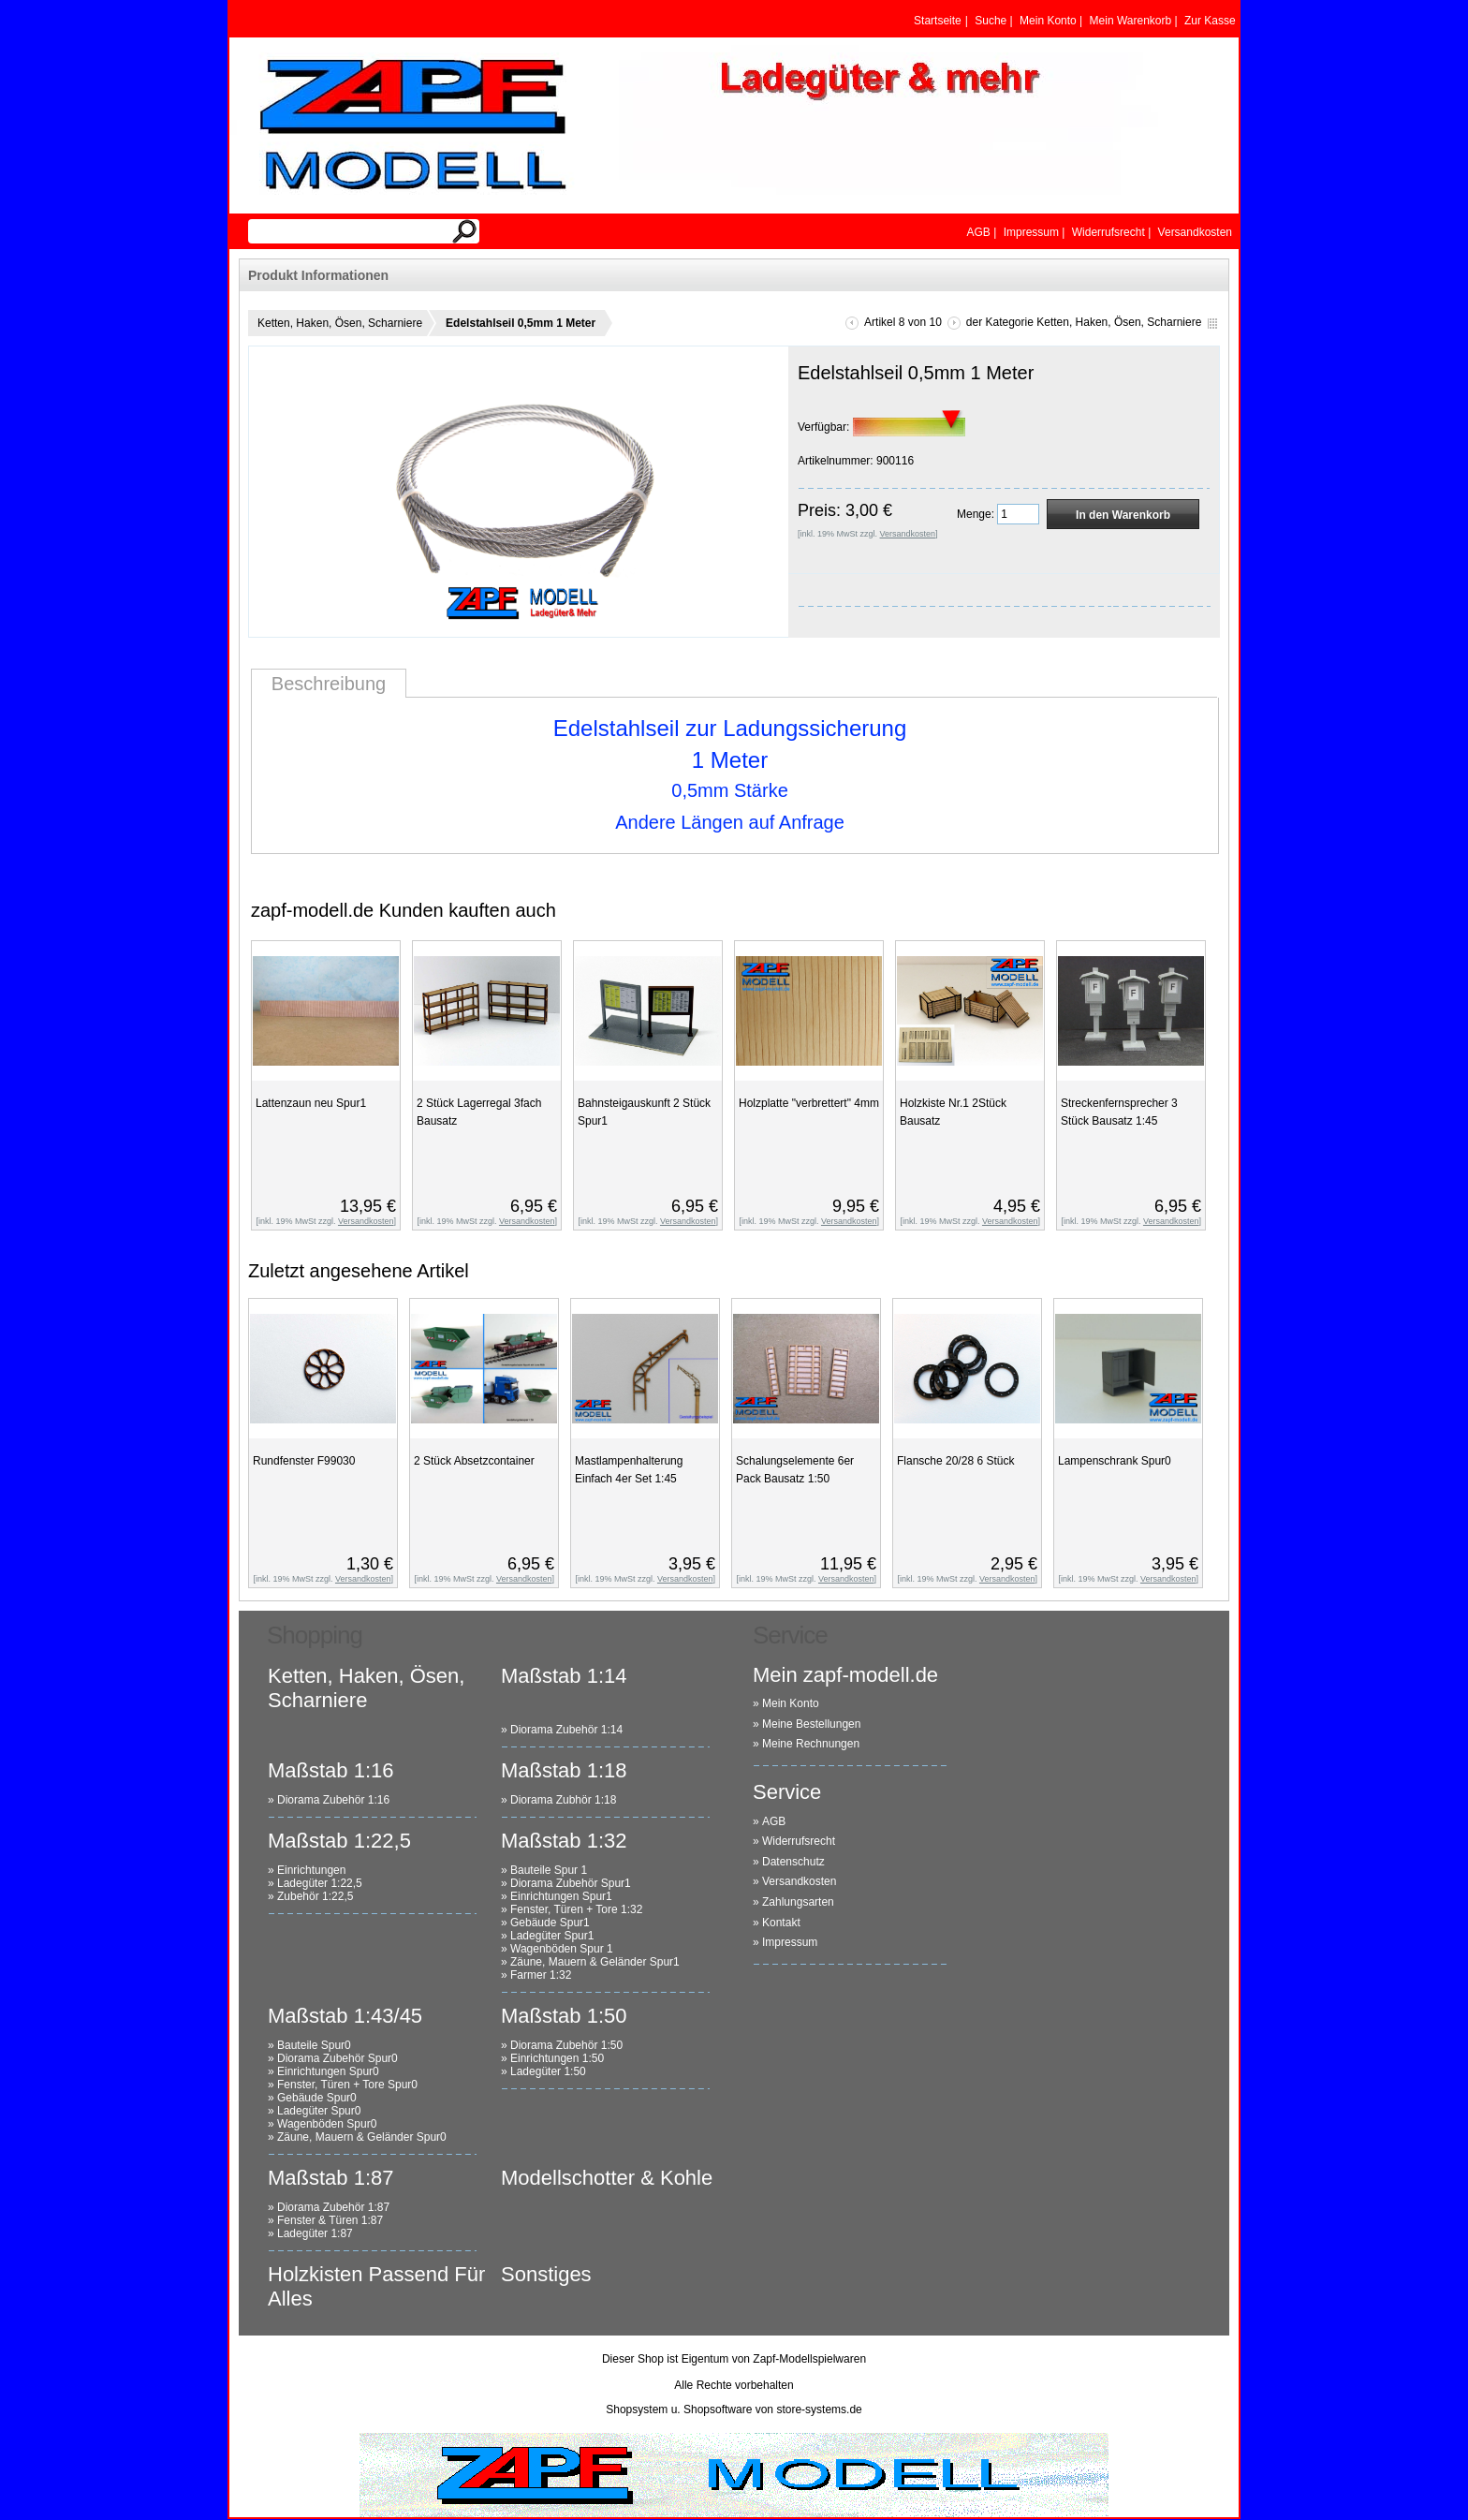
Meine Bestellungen (811, 1724)
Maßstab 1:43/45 (345, 2015)
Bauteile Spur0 (314, 2045)
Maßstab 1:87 (331, 2177)
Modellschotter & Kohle (606, 2177)
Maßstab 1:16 (331, 1770)
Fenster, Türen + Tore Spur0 (347, 2084)
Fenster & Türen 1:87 (330, 2220)
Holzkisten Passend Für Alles (376, 2286)
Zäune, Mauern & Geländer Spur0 (362, 2137)
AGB (773, 1821)
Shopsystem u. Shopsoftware (679, 2409)
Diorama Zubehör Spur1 (570, 1883)
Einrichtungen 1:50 (557, 2058)
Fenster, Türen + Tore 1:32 (576, 1909)
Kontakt (781, 1922)
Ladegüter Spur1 (552, 1935)
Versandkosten (799, 1881)
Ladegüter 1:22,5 (319, 1883)
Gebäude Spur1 (550, 1922)
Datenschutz (793, 1861)
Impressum (789, 1942)
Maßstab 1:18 (564, 1770)
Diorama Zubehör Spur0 (337, 2058)
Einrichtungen (311, 1870)
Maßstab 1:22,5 (339, 1840)
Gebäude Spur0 (317, 2097)
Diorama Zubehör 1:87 (333, 2207)
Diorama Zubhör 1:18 (563, 1799)
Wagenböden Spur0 (326, 2123)
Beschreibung (329, 683)
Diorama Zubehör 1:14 (566, 1729)
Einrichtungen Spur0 (328, 2071)
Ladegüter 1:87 (315, 2233)
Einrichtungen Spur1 (561, 1896)
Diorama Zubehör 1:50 (566, 2045)
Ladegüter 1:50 (548, 2071)
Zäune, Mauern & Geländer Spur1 (595, 1961)
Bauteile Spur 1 (548, 1870)
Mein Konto (790, 1703)
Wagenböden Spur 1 (561, 1948)
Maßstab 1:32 (564, 1840)
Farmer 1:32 (540, 1975)
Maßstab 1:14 (564, 1675)
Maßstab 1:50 (564, 2015)
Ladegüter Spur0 (318, 2110)
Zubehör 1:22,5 (315, 1896)
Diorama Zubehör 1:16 (333, 1799)
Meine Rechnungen (810, 1743)
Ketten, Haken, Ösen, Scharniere (339, 323)
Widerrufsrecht (798, 1841)
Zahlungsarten (798, 1901)
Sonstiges (546, 2274)
